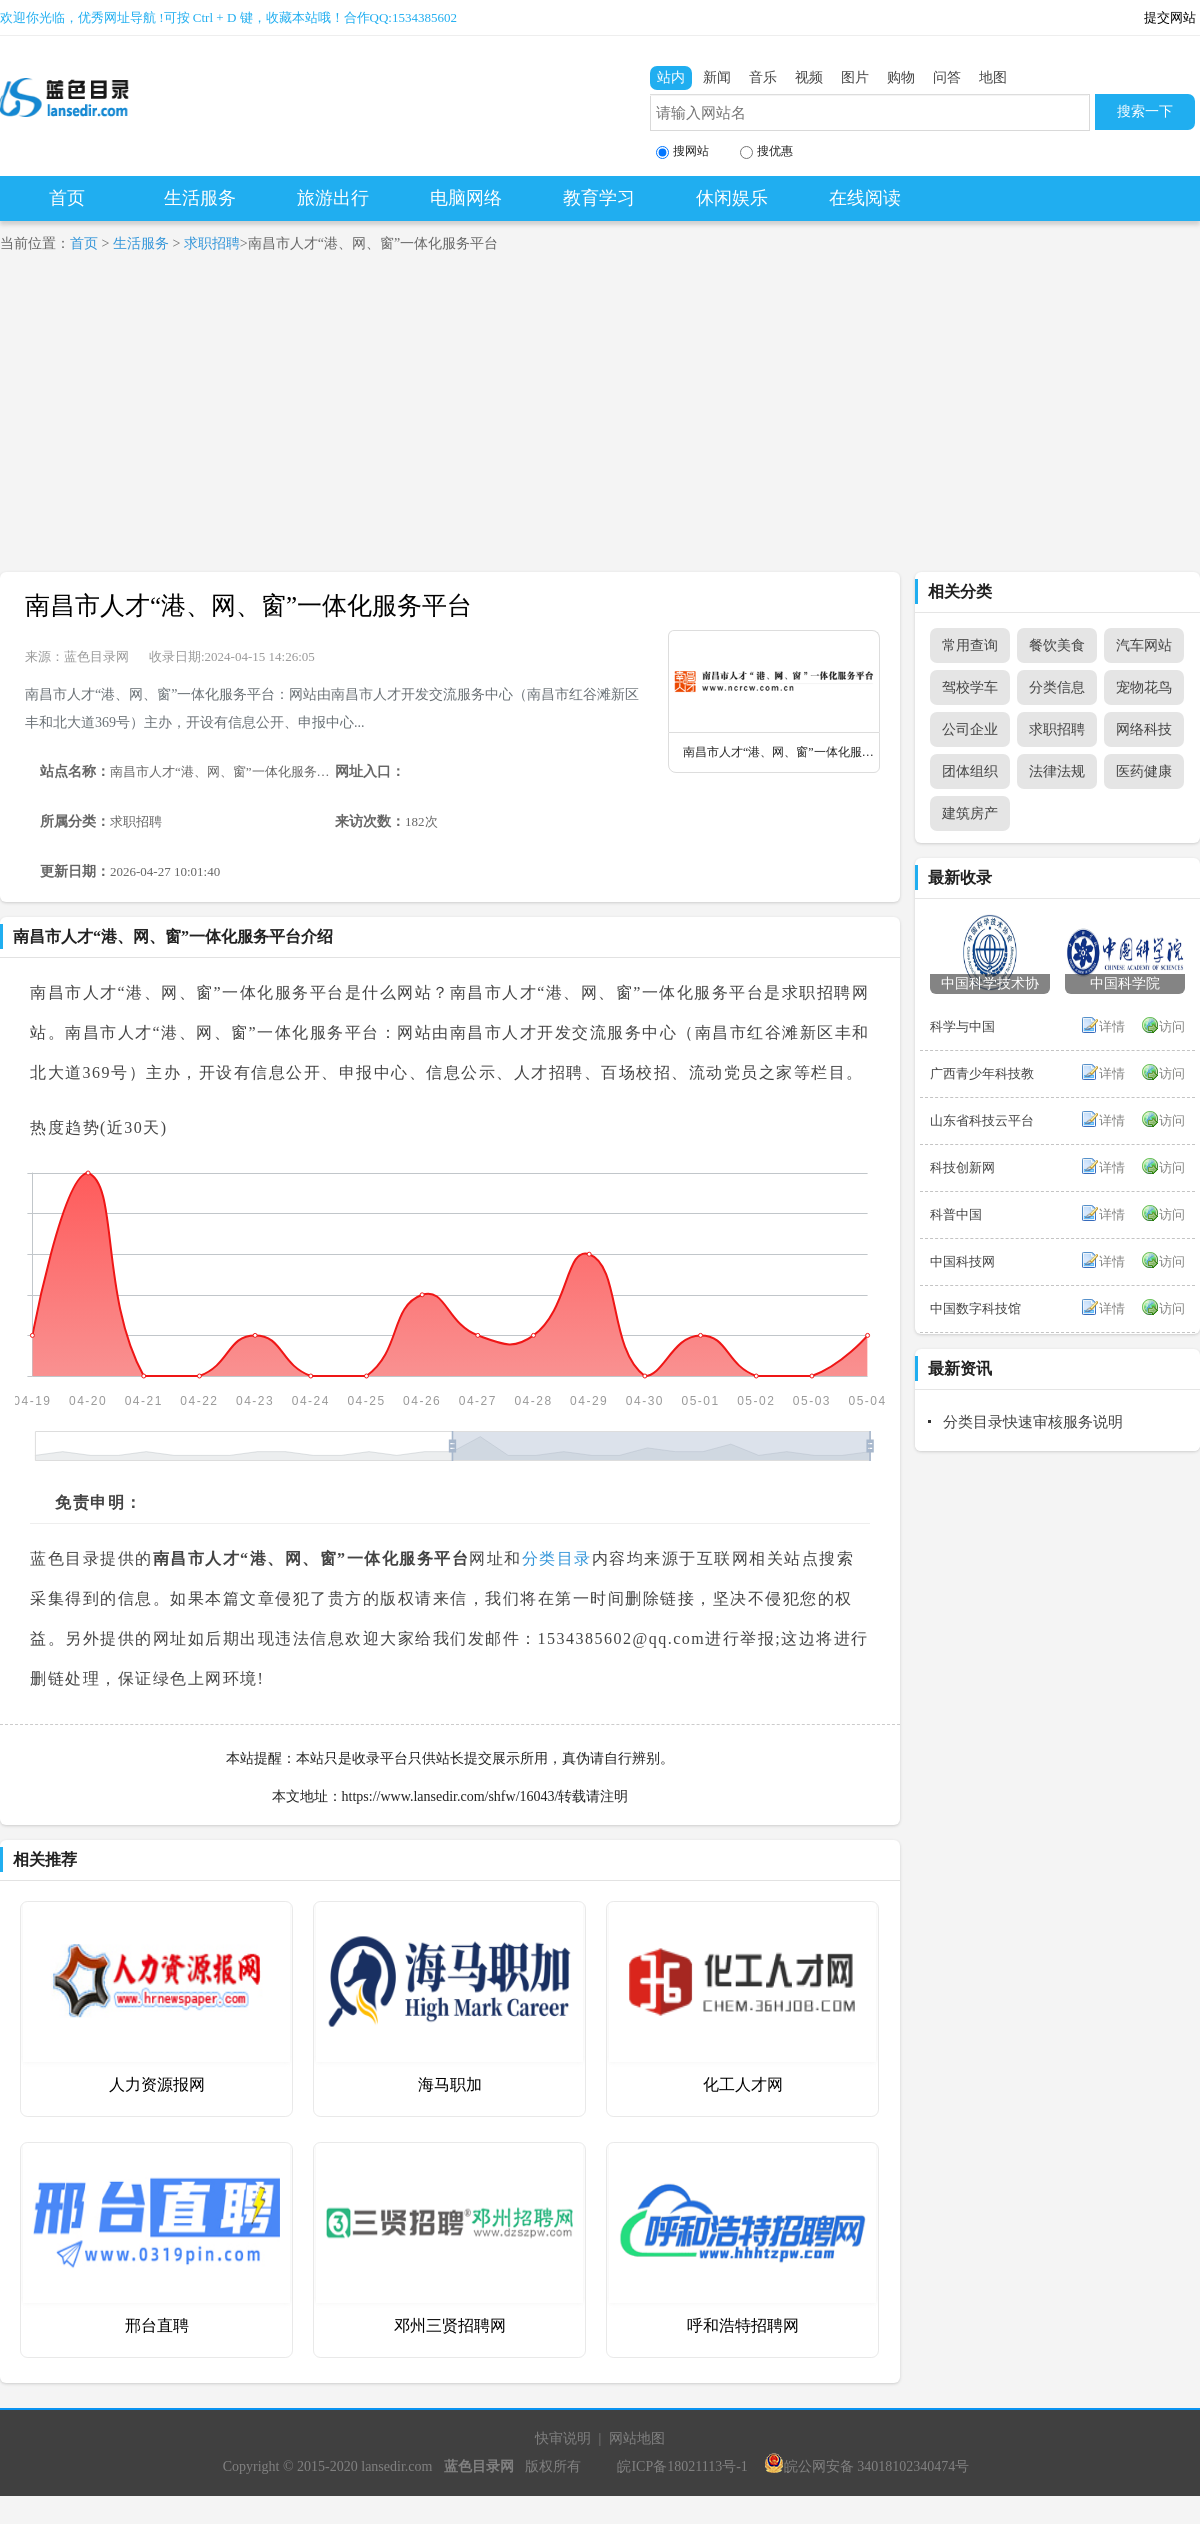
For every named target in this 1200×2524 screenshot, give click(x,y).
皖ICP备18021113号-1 (682, 2466)
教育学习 (599, 198)
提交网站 (1170, 17)
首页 (67, 198)
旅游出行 (333, 198)
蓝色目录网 (96, 656)
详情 (1112, 1026)
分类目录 (557, 1558)
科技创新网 (962, 1167)
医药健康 (1144, 771)
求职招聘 (212, 243)
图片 (855, 77)
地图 (993, 77)
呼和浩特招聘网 (743, 2325)
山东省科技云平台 (982, 1120)
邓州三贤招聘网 (450, 2325)
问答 (947, 77)
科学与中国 (962, 1026)
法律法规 (1057, 771)
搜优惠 (766, 151)
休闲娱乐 (732, 198)
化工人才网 (743, 2084)
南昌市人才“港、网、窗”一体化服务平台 (248, 605)
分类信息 (1057, 687)
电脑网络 (466, 198)
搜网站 (682, 151)
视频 (809, 77)
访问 (1172, 1026)
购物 (901, 77)
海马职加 (450, 2084)
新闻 (717, 77)
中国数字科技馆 (975, 1308)
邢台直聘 (157, 2325)
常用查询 (970, 645)
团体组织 (970, 771)
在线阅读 (865, 198)
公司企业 (970, 729)
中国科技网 (962, 1261)
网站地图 (637, 2438)
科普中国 (956, 1214)
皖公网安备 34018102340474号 (867, 2466)
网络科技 (1144, 729)
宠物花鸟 (1144, 687)
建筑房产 (970, 813)
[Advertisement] (228, 421)
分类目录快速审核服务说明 (1033, 1422)
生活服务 (200, 198)
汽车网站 (1144, 645)
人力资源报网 (157, 2084)
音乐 (763, 77)
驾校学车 (970, 687)
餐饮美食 (1057, 645)
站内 (671, 77)
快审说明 (563, 2438)
